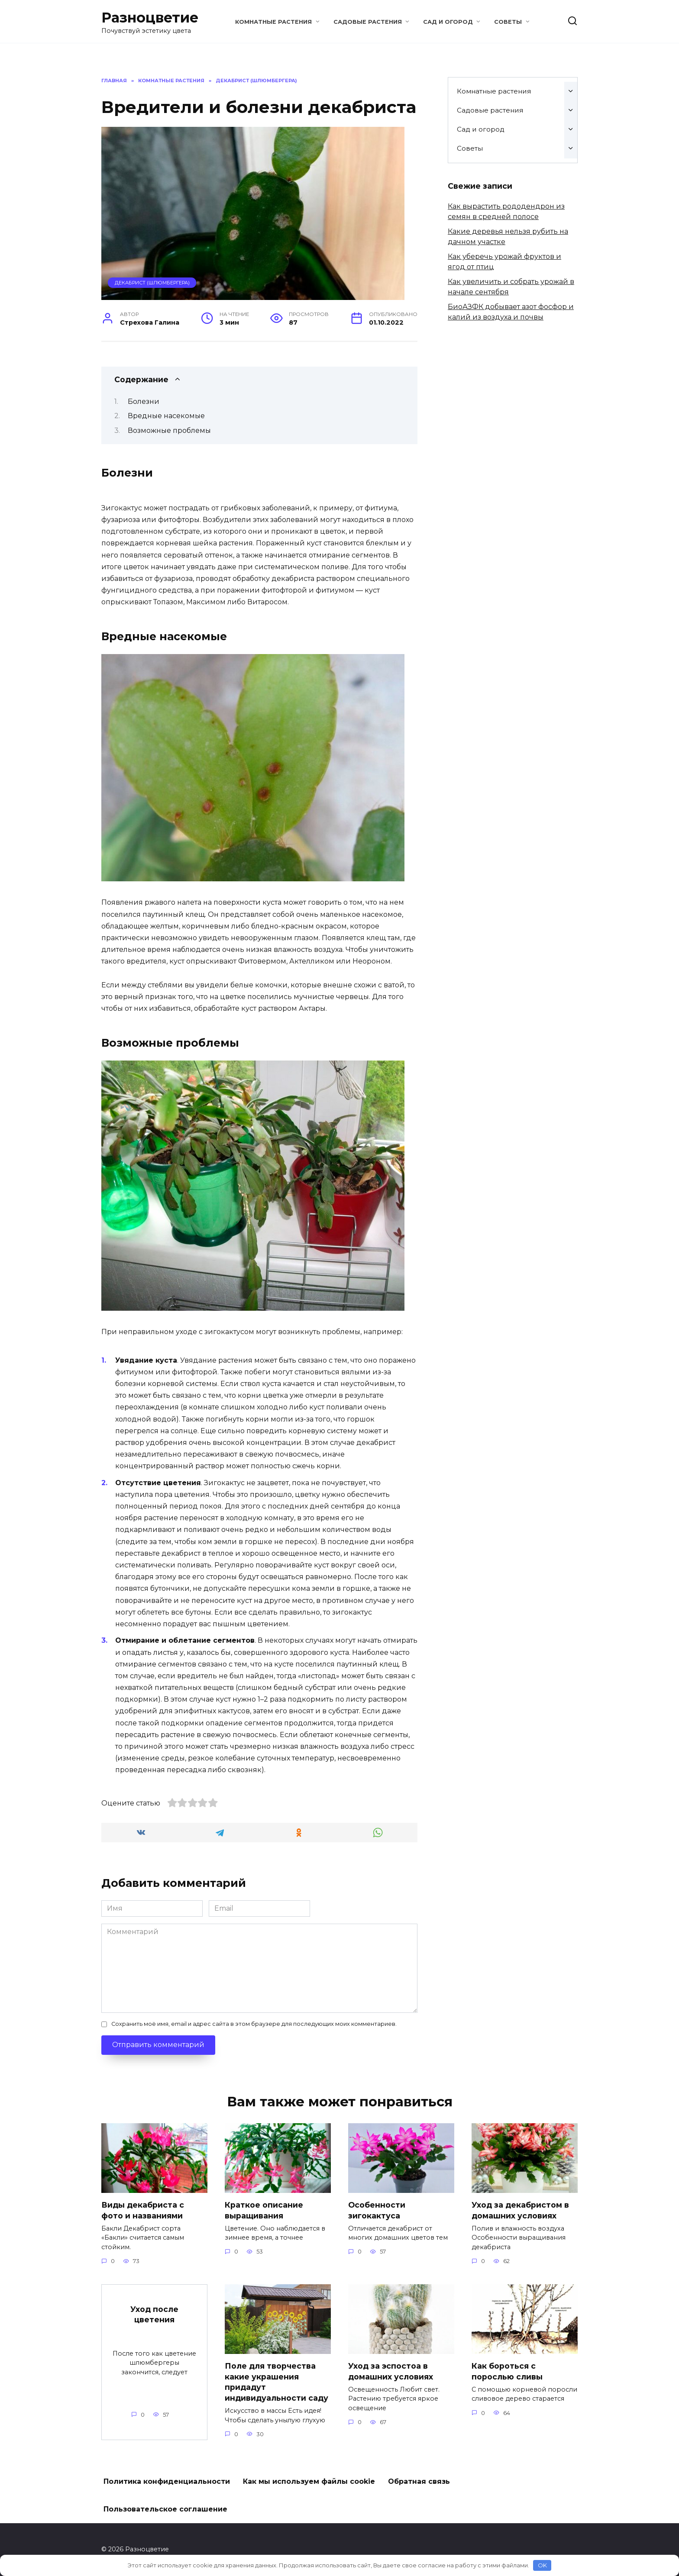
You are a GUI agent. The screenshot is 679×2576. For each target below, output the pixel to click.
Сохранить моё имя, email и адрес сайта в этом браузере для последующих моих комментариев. (254, 2024)
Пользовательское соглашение (165, 2509)
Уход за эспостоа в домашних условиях (390, 2371)
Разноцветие (149, 17)
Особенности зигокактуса (376, 2210)
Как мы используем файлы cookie (309, 2482)
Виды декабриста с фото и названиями (142, 2210)
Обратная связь (419, 2482)
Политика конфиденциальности (166, 2482)
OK (542, 2565)
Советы (508, 22)
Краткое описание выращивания (264, 2210)
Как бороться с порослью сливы (507, 2371)
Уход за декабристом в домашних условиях (520, 2210)
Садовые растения (367, 22)
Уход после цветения (154, 2315)
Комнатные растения (273, 22)
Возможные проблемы (169, 430)
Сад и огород (448, 22)
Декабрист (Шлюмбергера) (152, 283)
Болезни (143, 401)
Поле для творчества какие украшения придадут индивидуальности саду (276, 2381)
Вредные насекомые (166, 416)
